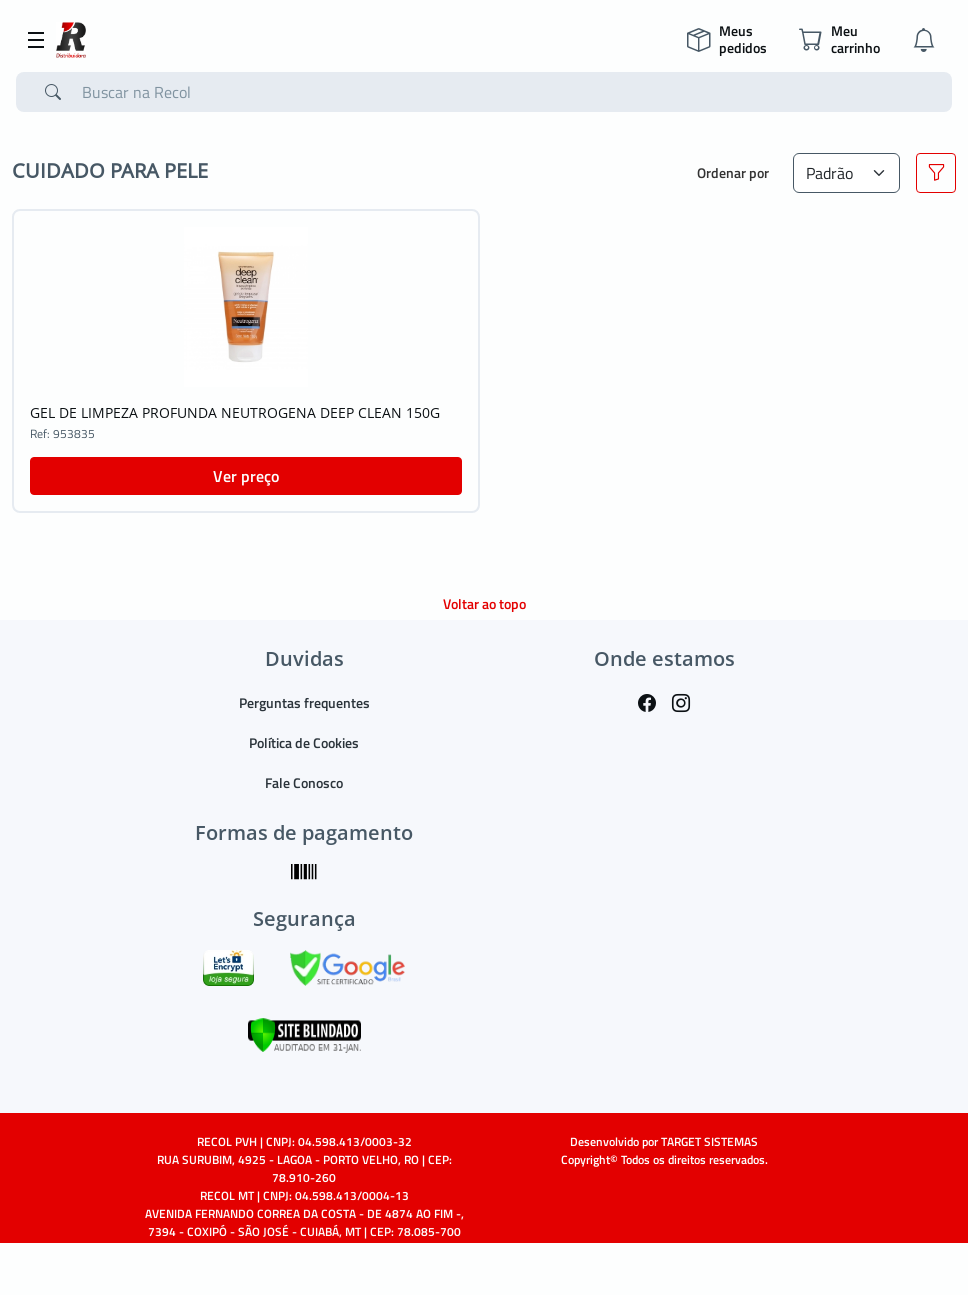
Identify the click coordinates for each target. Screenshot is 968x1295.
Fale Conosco (304, 782)
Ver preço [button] (246, 476)
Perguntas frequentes (304, 702)
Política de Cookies (304, 742)
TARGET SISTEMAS (709, 1141)
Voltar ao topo (484, 603)
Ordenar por (733, 172)
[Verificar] (304, 1033)
